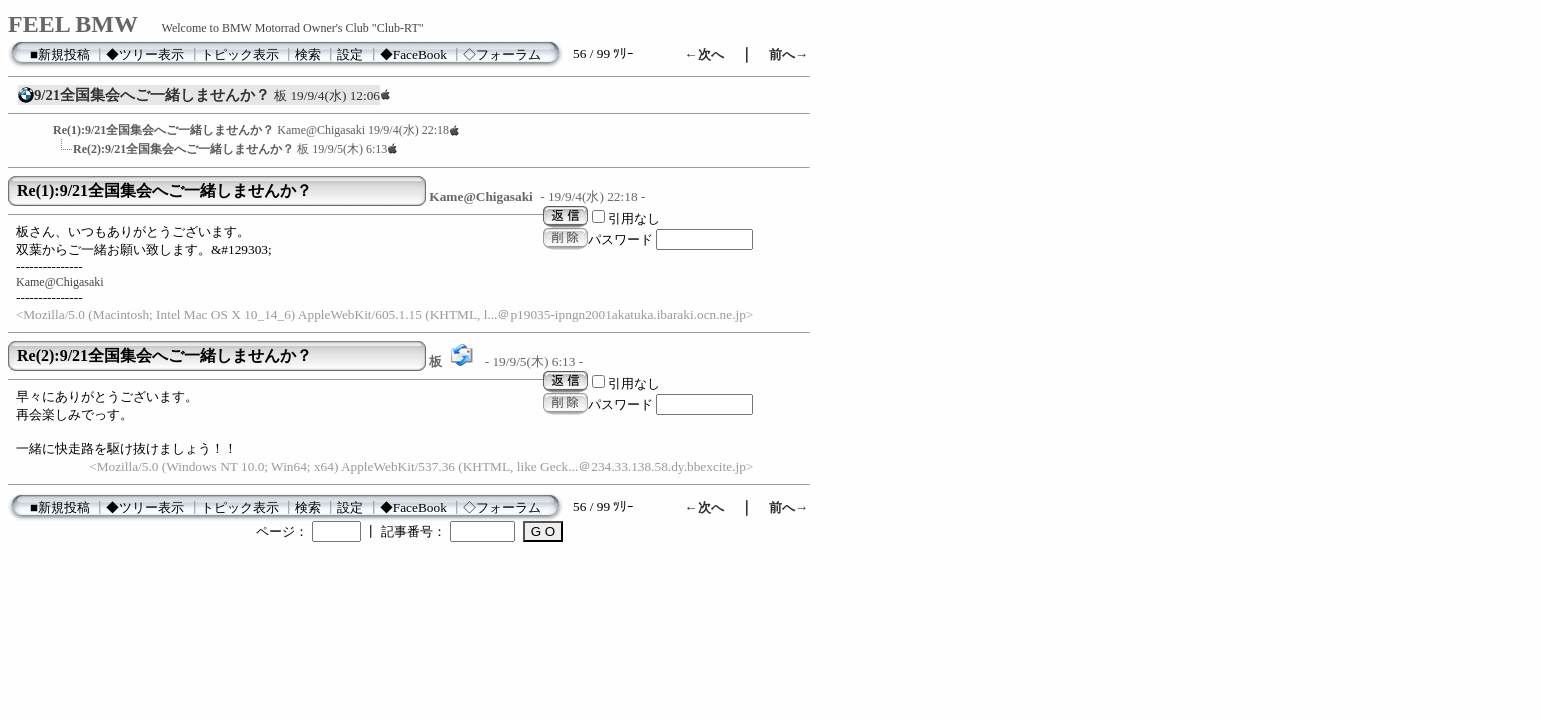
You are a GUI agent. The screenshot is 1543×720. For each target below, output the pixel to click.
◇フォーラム (502, 54)
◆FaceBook (413, 54)
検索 (308, 54)
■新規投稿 (60, 54)
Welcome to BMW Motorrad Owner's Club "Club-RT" (293, 28)
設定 (350, 54)
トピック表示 (240, 54)
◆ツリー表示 (145, 54)
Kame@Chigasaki (60, 282)
